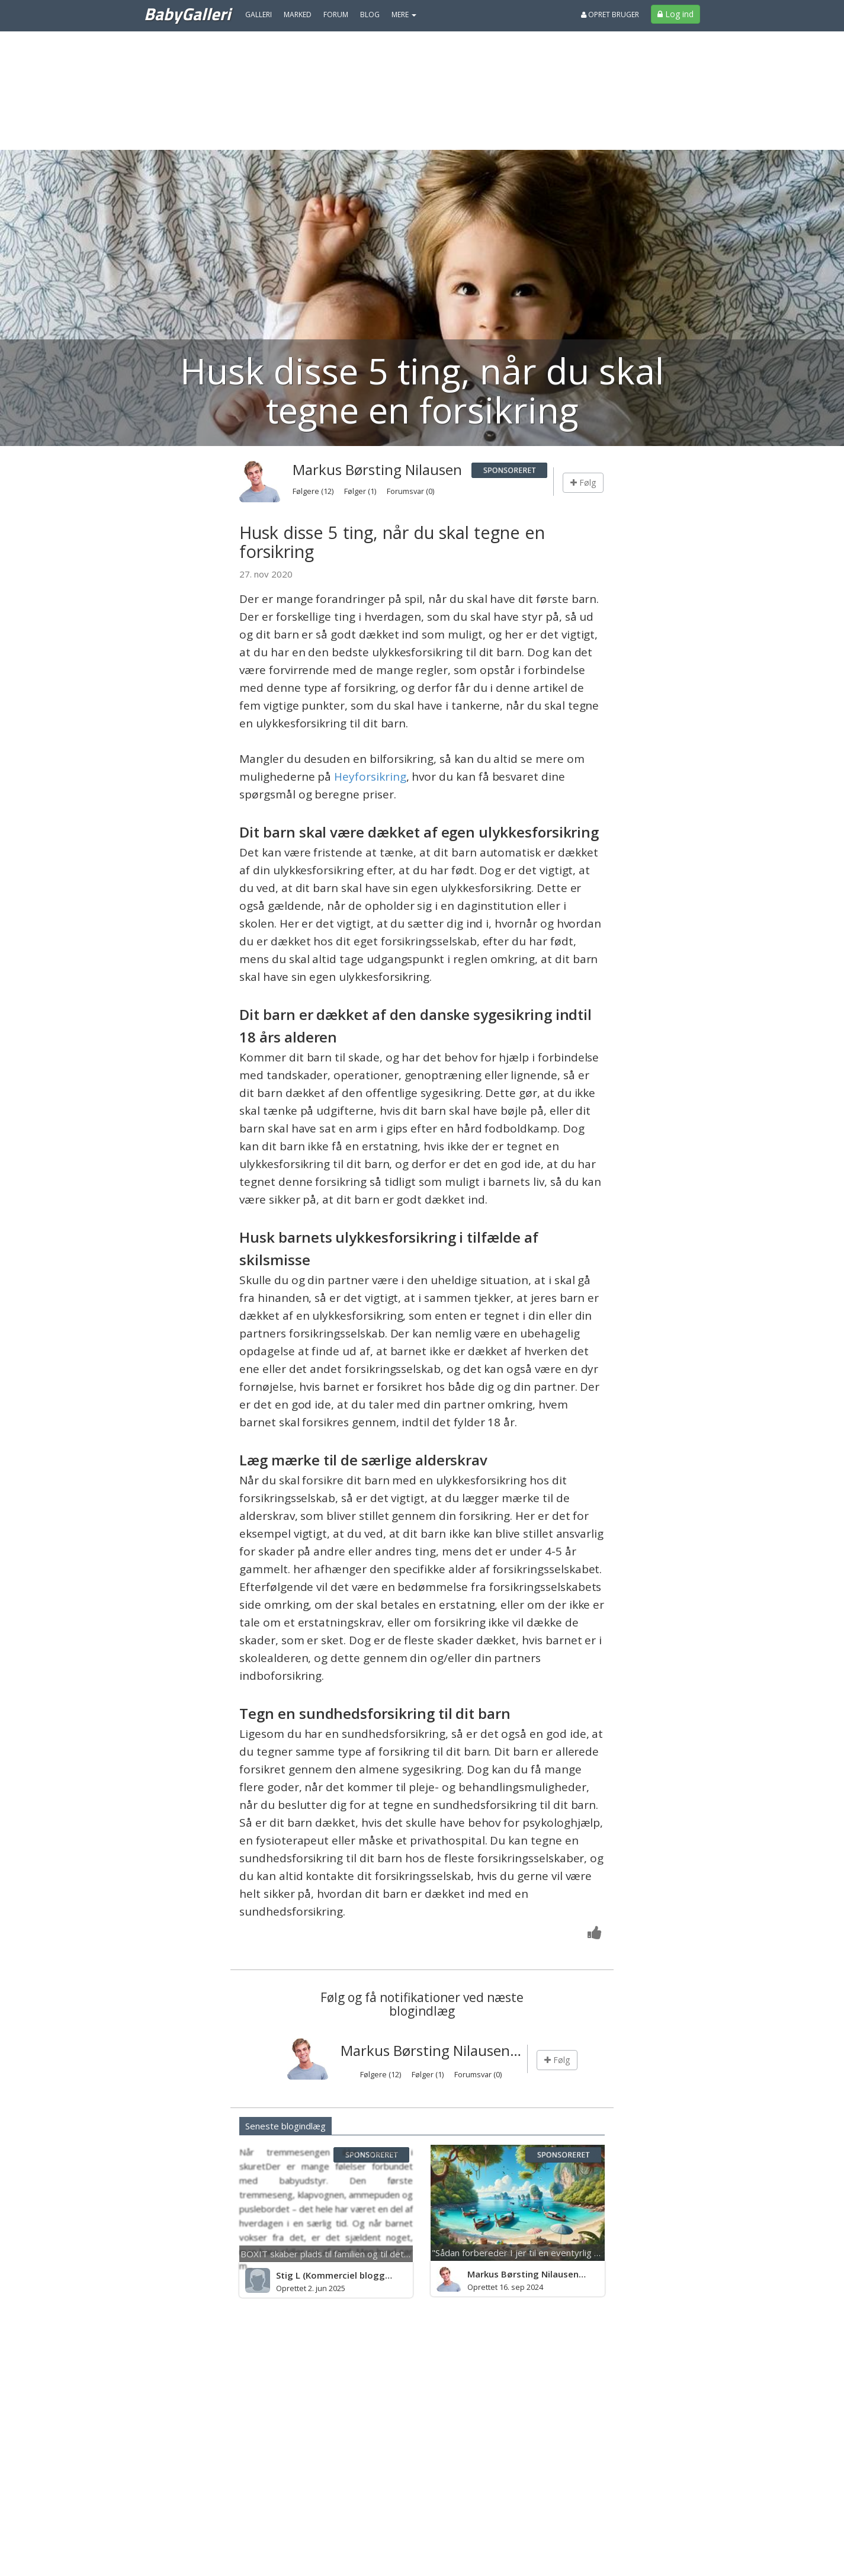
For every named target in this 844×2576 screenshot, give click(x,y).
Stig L (288, 2275)
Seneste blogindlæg (285, 2126)
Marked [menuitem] (298, 14)
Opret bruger (610, 14)
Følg (583, 482)
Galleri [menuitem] (258, 14)
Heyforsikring (370, 776)
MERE (403, 14)
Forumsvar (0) (410, 491)
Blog (370, 14)
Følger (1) (361, 491)
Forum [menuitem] (335, 14)
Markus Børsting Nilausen (377, 469)
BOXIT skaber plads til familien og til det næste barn (346, 2254)
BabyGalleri (187, 14)
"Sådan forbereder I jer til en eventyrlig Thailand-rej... (540, 2253)
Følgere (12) (314, 491)
